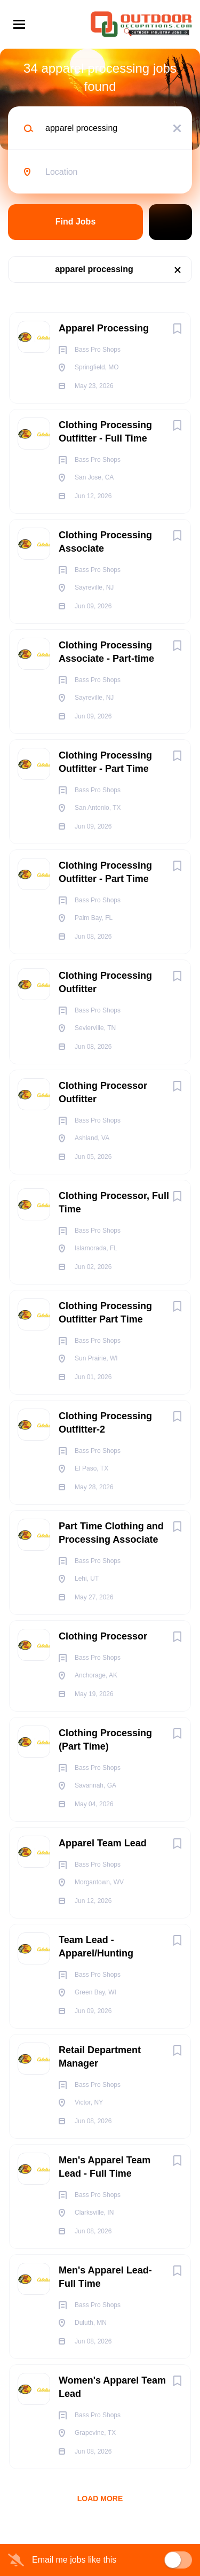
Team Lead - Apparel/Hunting (96, 1947)
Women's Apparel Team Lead (112, 2387)
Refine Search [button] (170, 222)
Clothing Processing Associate (105, 542)
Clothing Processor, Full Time (114, 1202)
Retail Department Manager (100, 2057)
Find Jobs (75, 221)
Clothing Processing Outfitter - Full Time (105, 432)
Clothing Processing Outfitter (105, 982)
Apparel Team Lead (103, 1843)
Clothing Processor (103, 1636)
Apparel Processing (104, 328)
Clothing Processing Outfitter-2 (105, 1423)
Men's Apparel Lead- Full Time (105, 2277)
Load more (100, 2498)
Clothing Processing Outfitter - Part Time (105, 762)
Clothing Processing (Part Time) (105, 1740)
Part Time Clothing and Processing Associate (111, 1533)
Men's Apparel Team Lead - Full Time (104, 2167)
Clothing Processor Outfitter (103, 1092)
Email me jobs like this (74, 2559)
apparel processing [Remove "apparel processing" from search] (94, 269)
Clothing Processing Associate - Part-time (106, 652)
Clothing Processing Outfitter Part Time (105, 1313)
